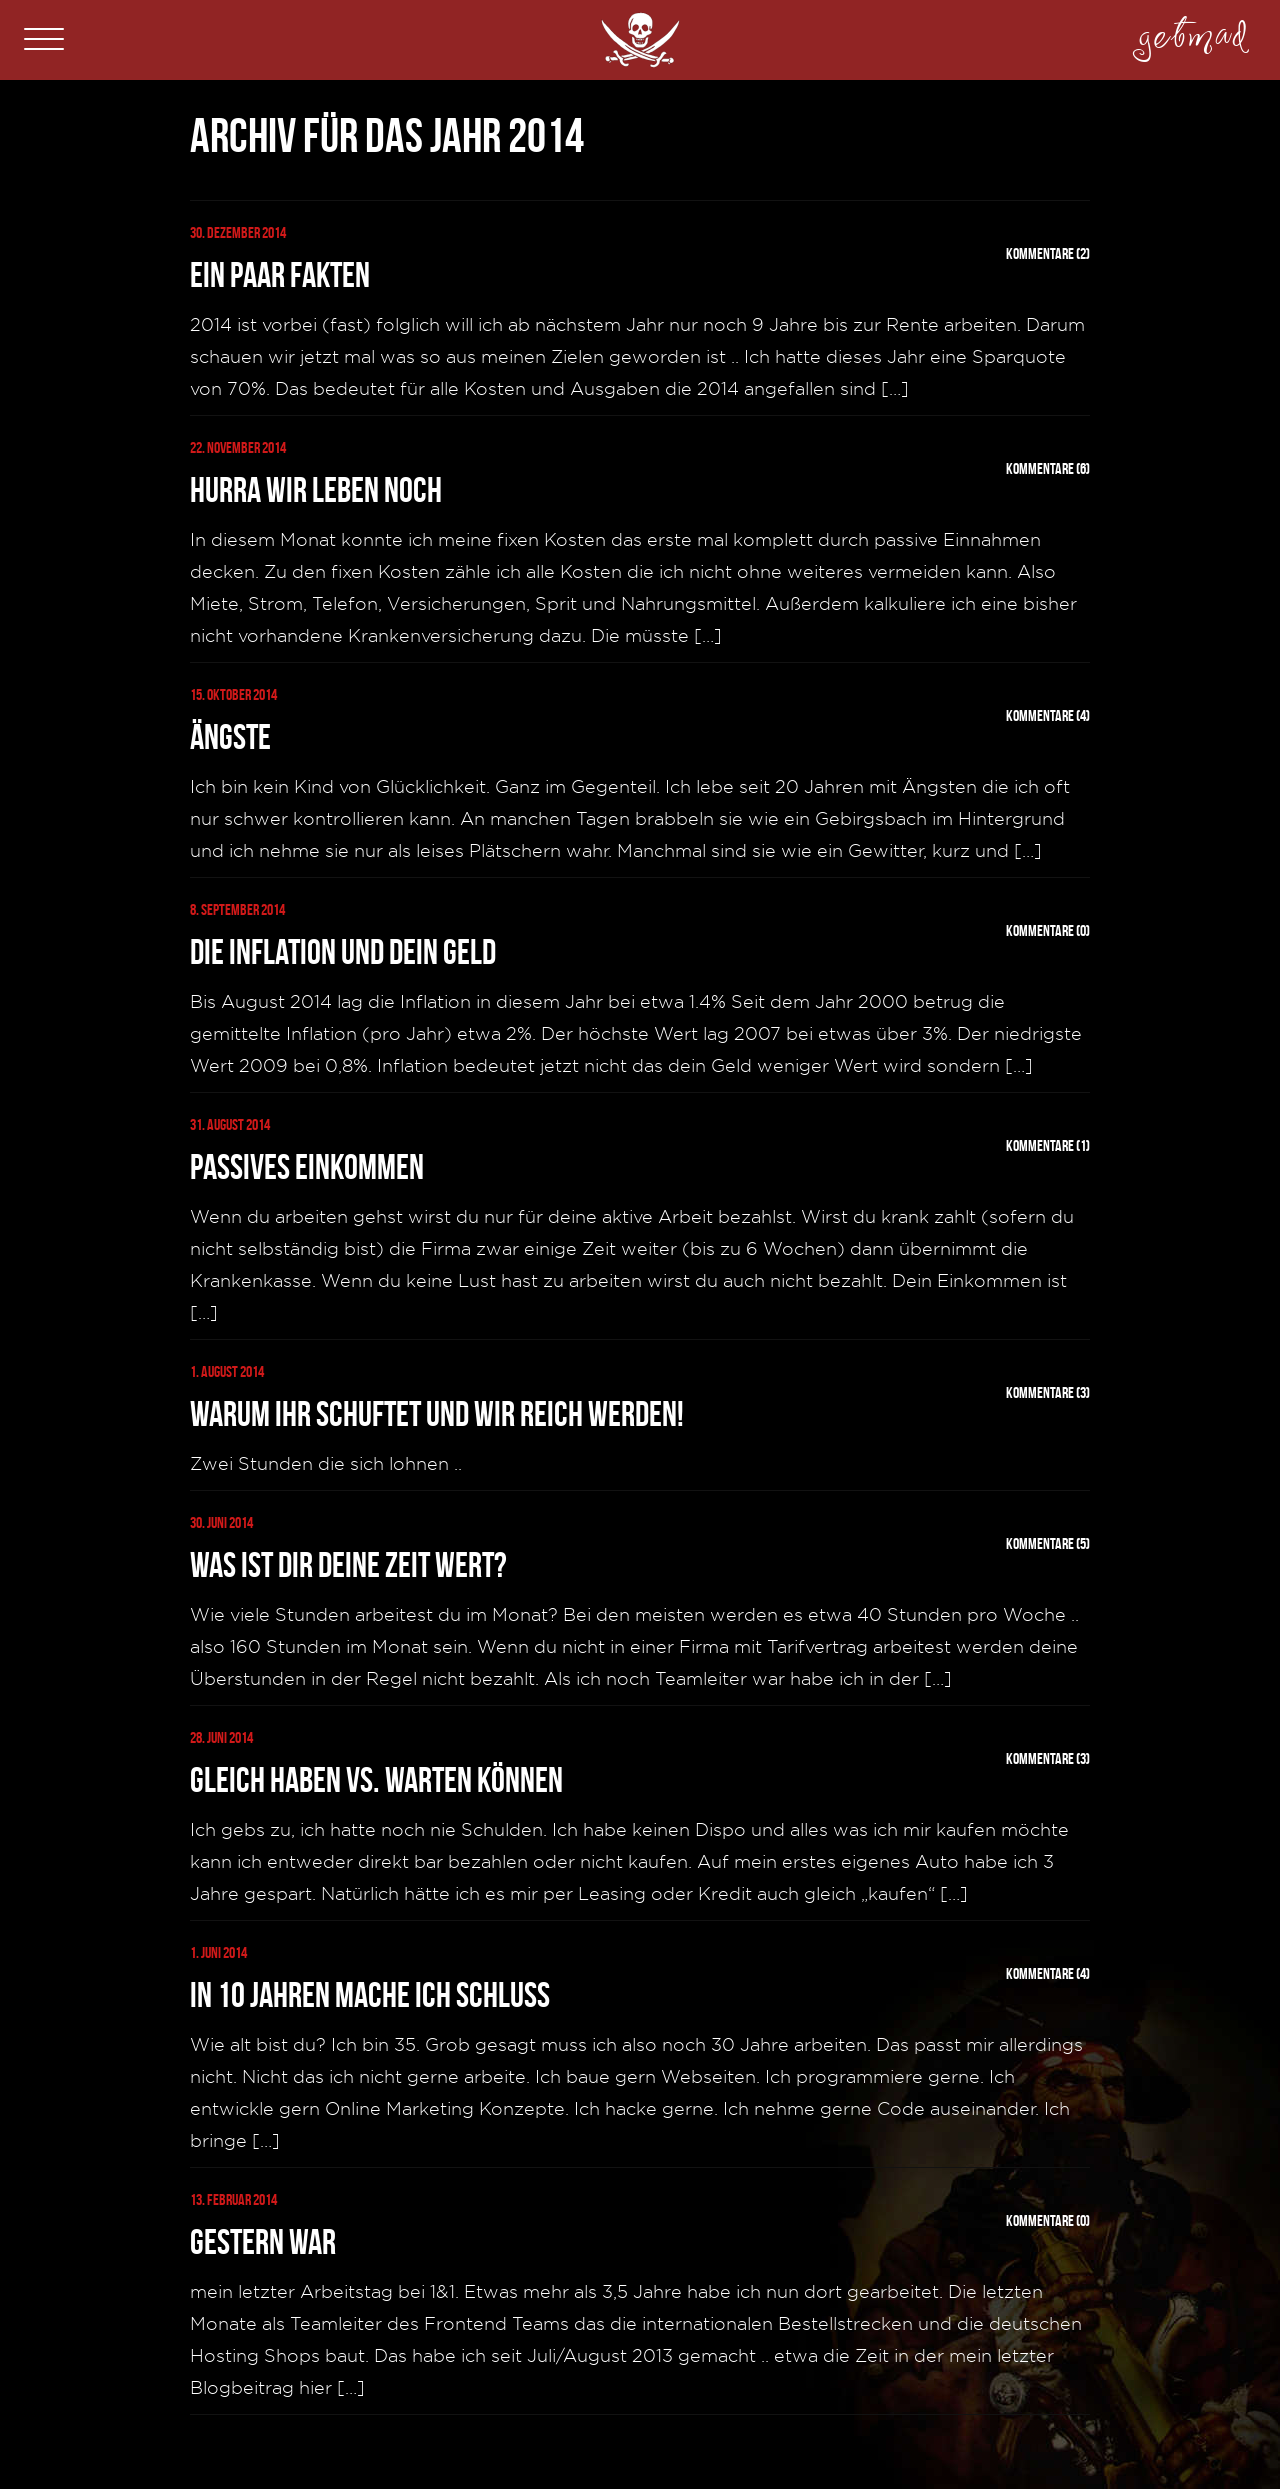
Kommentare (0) (1048, 930)
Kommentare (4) (1048, 715)
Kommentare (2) (1048, 253)
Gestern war (263, 2242)
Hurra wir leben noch (316, 490)
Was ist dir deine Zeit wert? (348, 1565)
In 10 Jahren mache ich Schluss (370, 1995)
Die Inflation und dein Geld (343, 952)
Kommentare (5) (1048, 1543)
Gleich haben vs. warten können (376, 1780)
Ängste (230, 737)
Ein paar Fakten (280, 275)
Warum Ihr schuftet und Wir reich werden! (437, 1414)
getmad (1192, 28)
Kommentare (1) (1048, 1145)
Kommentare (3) (1048, 1392)
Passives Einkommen (307, 1167)
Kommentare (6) (1048, 468)
